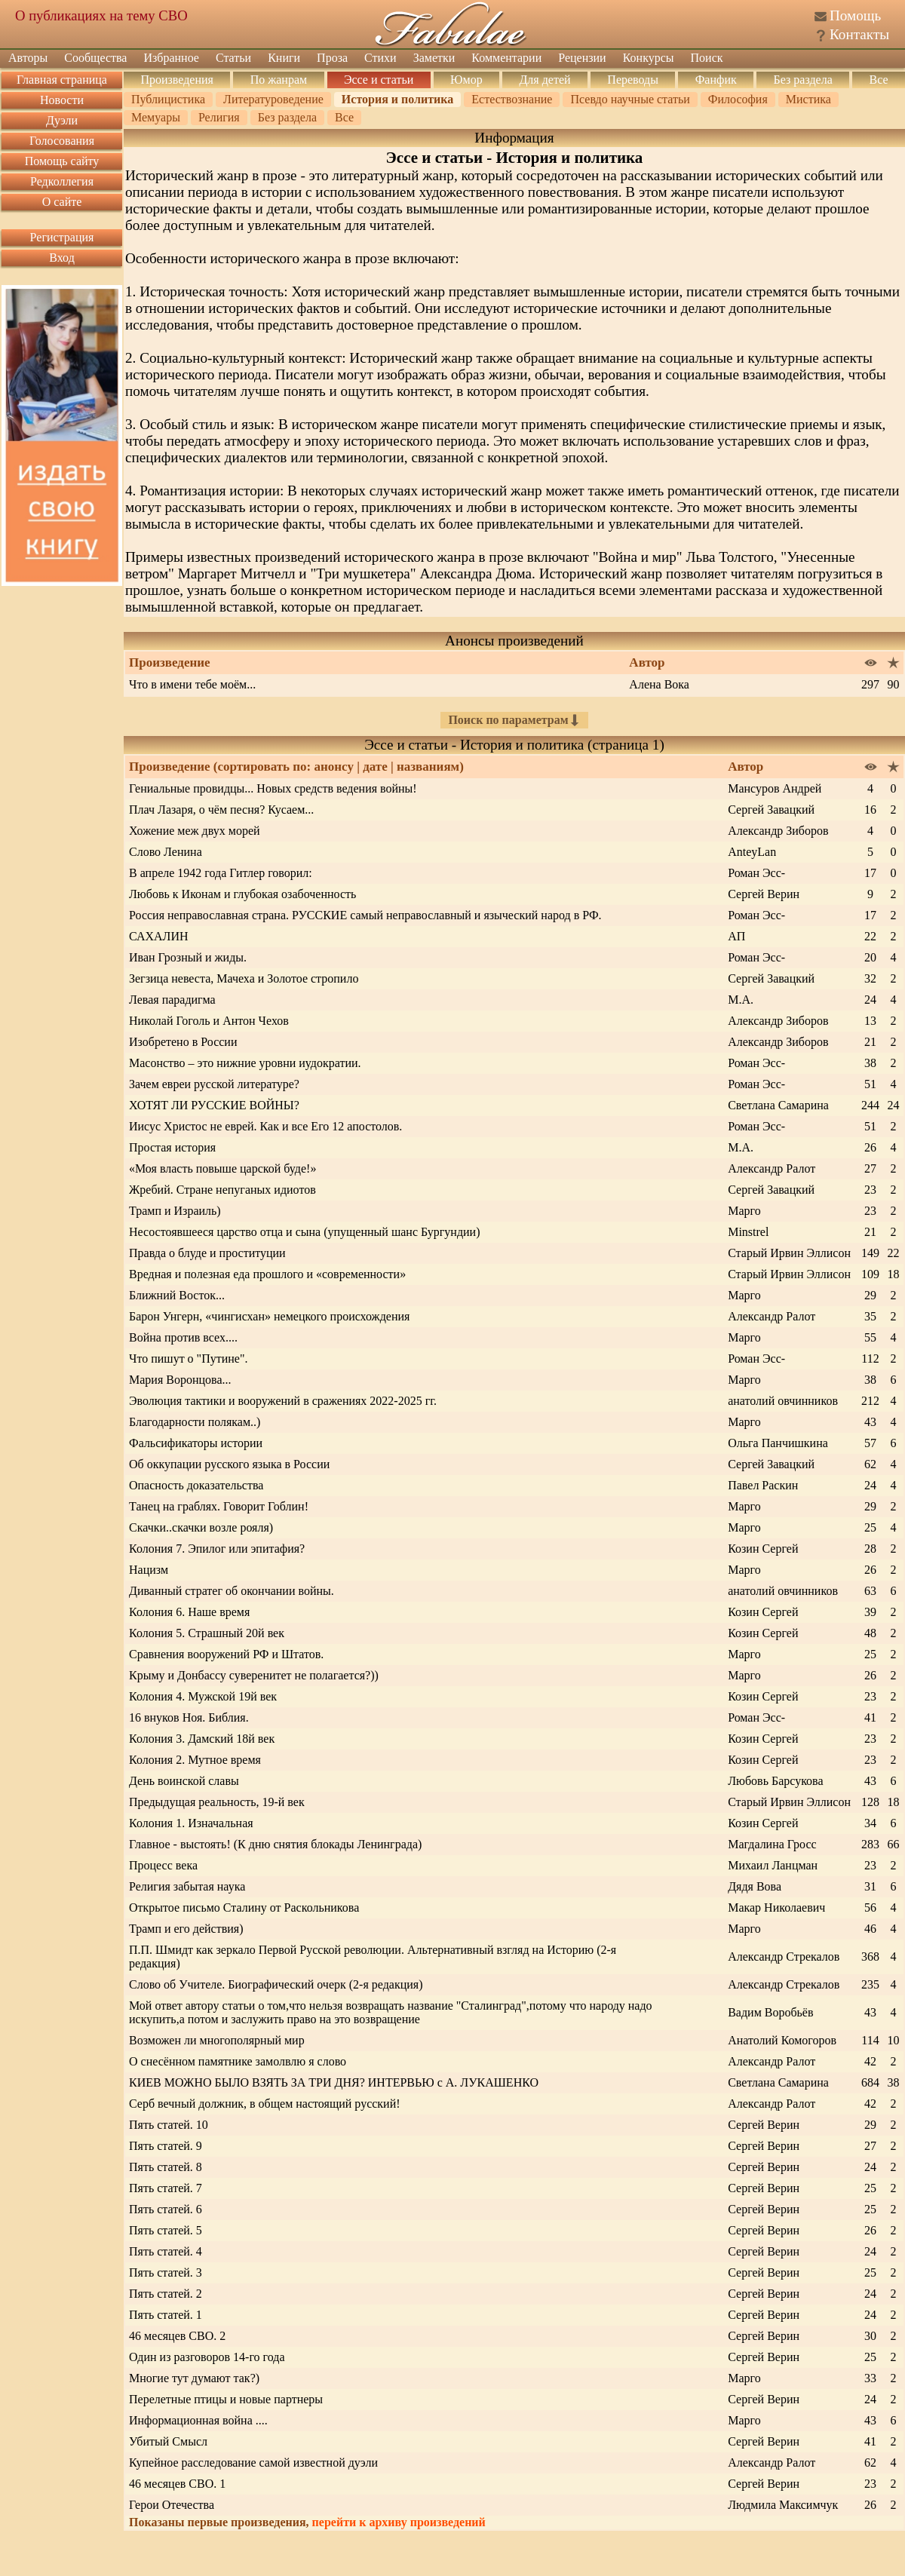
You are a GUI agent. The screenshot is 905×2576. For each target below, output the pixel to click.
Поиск (707, 57)
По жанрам (279, 79)
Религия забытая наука (187, 1886)
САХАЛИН (159, 936)
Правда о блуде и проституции (207, 1253)
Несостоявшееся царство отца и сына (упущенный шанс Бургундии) (304, 1231)
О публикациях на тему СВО (101, 15)
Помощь (855, 15)
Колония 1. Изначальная (191, 1823)
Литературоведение (273, 99)
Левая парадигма (172, 999)
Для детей (544, 79)
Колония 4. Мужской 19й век (203, 1696)
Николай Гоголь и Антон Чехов (209, 1020)
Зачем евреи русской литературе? (214, 1084)
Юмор (466, 79)
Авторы (28, 57)
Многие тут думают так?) (194, 2378)
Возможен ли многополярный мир (217, 2040)
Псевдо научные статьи (629, 99)
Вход (62, 257)
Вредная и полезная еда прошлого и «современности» (267, 1274)
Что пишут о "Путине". (188, 1358)
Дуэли (62, 120)
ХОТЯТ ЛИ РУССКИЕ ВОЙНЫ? (214, 1105)
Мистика (808, 99)
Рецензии (582, 57)
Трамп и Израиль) (175, 1210)
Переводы (632, 79)
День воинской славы (184, 1780)
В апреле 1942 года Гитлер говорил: (220, 872)
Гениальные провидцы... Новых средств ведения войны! (273, 788)
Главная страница (62, 79)
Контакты (859, 34)
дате (375, 766)
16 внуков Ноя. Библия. (189, 1717)
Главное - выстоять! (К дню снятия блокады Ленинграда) (275, 1844)
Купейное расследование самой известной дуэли (253, 2462)
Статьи (233, 57)
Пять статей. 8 (165, 2166)
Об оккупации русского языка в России (229, 1464)
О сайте (62, 201)
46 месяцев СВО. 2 (177, 2335)
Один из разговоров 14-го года (207, 2357)
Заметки (434, 57)
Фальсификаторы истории (195, 1443)
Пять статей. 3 (165, 2272)
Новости (62, 100)
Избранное (171, 57)
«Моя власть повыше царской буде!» (222, 1168)
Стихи (380, 57)
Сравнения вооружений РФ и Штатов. (226, 1654)
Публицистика (168, 99)
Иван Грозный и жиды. (188, 957)
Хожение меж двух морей (194, 830)
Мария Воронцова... (180, 1379)
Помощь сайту (62, 161)
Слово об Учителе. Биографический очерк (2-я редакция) (276, 1984)
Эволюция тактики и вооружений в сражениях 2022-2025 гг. (283, 1400)
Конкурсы (648, 57)
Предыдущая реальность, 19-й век (217, 1802)
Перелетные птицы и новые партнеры (226, 2399)
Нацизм (148, 1569)
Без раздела (802, 79)
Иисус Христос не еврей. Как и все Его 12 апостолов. (265, 1126)
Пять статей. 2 (165, 2293)
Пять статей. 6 (165, 2209)
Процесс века (163, 1865)
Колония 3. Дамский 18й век (202, 1738)
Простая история (172, 1147)
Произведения (176, 79)
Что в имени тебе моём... (192, 684)
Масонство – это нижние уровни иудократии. (245, 1062)
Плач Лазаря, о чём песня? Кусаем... (221, 809)
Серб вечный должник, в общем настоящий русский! (264, 2103)
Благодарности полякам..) (194, 1421)
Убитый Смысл (168, 2441)
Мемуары (155, 117)
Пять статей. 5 (165, 2230)
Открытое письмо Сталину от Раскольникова (244, 1907)
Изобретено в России (183, 1041)
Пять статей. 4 (165, 2251)
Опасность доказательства (196, 1485)
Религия (219, 117)
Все (879, 79)
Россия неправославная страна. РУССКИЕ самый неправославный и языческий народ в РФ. (365, 915)
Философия (738, 99)
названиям (428, 766)
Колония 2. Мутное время (195, 1759)
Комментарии (506, 57)
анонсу (334, 766)
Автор (745, 766)
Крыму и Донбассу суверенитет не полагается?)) (254, 1675)
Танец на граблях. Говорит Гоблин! (218, 1506)
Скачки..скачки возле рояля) (201, 1527)
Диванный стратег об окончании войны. (231, 1590)
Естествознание (511, 99)
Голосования (61, 140)
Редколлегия (62, 181)
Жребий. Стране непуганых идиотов (222, 1189)
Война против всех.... (183, 1337)
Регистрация (62, 237)
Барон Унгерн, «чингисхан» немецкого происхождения (269, 1316)
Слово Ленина (165, 851)
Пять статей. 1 (165, 2314)
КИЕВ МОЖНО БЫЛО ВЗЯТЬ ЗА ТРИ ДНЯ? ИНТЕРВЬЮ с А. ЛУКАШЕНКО (333, 2082)
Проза (332, 57)
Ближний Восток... (177, 1295)
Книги (284, 57)
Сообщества (95, 57)
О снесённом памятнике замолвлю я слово (237, 2061)
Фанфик (716, 79)
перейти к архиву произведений (399, 2522)
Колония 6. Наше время (189, 1611)
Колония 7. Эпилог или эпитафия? (217, 1548)
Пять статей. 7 (165, 2188)
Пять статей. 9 (165, 2145)
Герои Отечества (171, 2504)
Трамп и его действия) (186, 1928)
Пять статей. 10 (168, 2124)
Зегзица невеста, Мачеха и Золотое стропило (243, 978)
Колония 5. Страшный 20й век (206, 1633)
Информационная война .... (198, 2420)
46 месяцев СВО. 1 (177, 2483)
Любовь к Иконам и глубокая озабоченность (242, 894)
